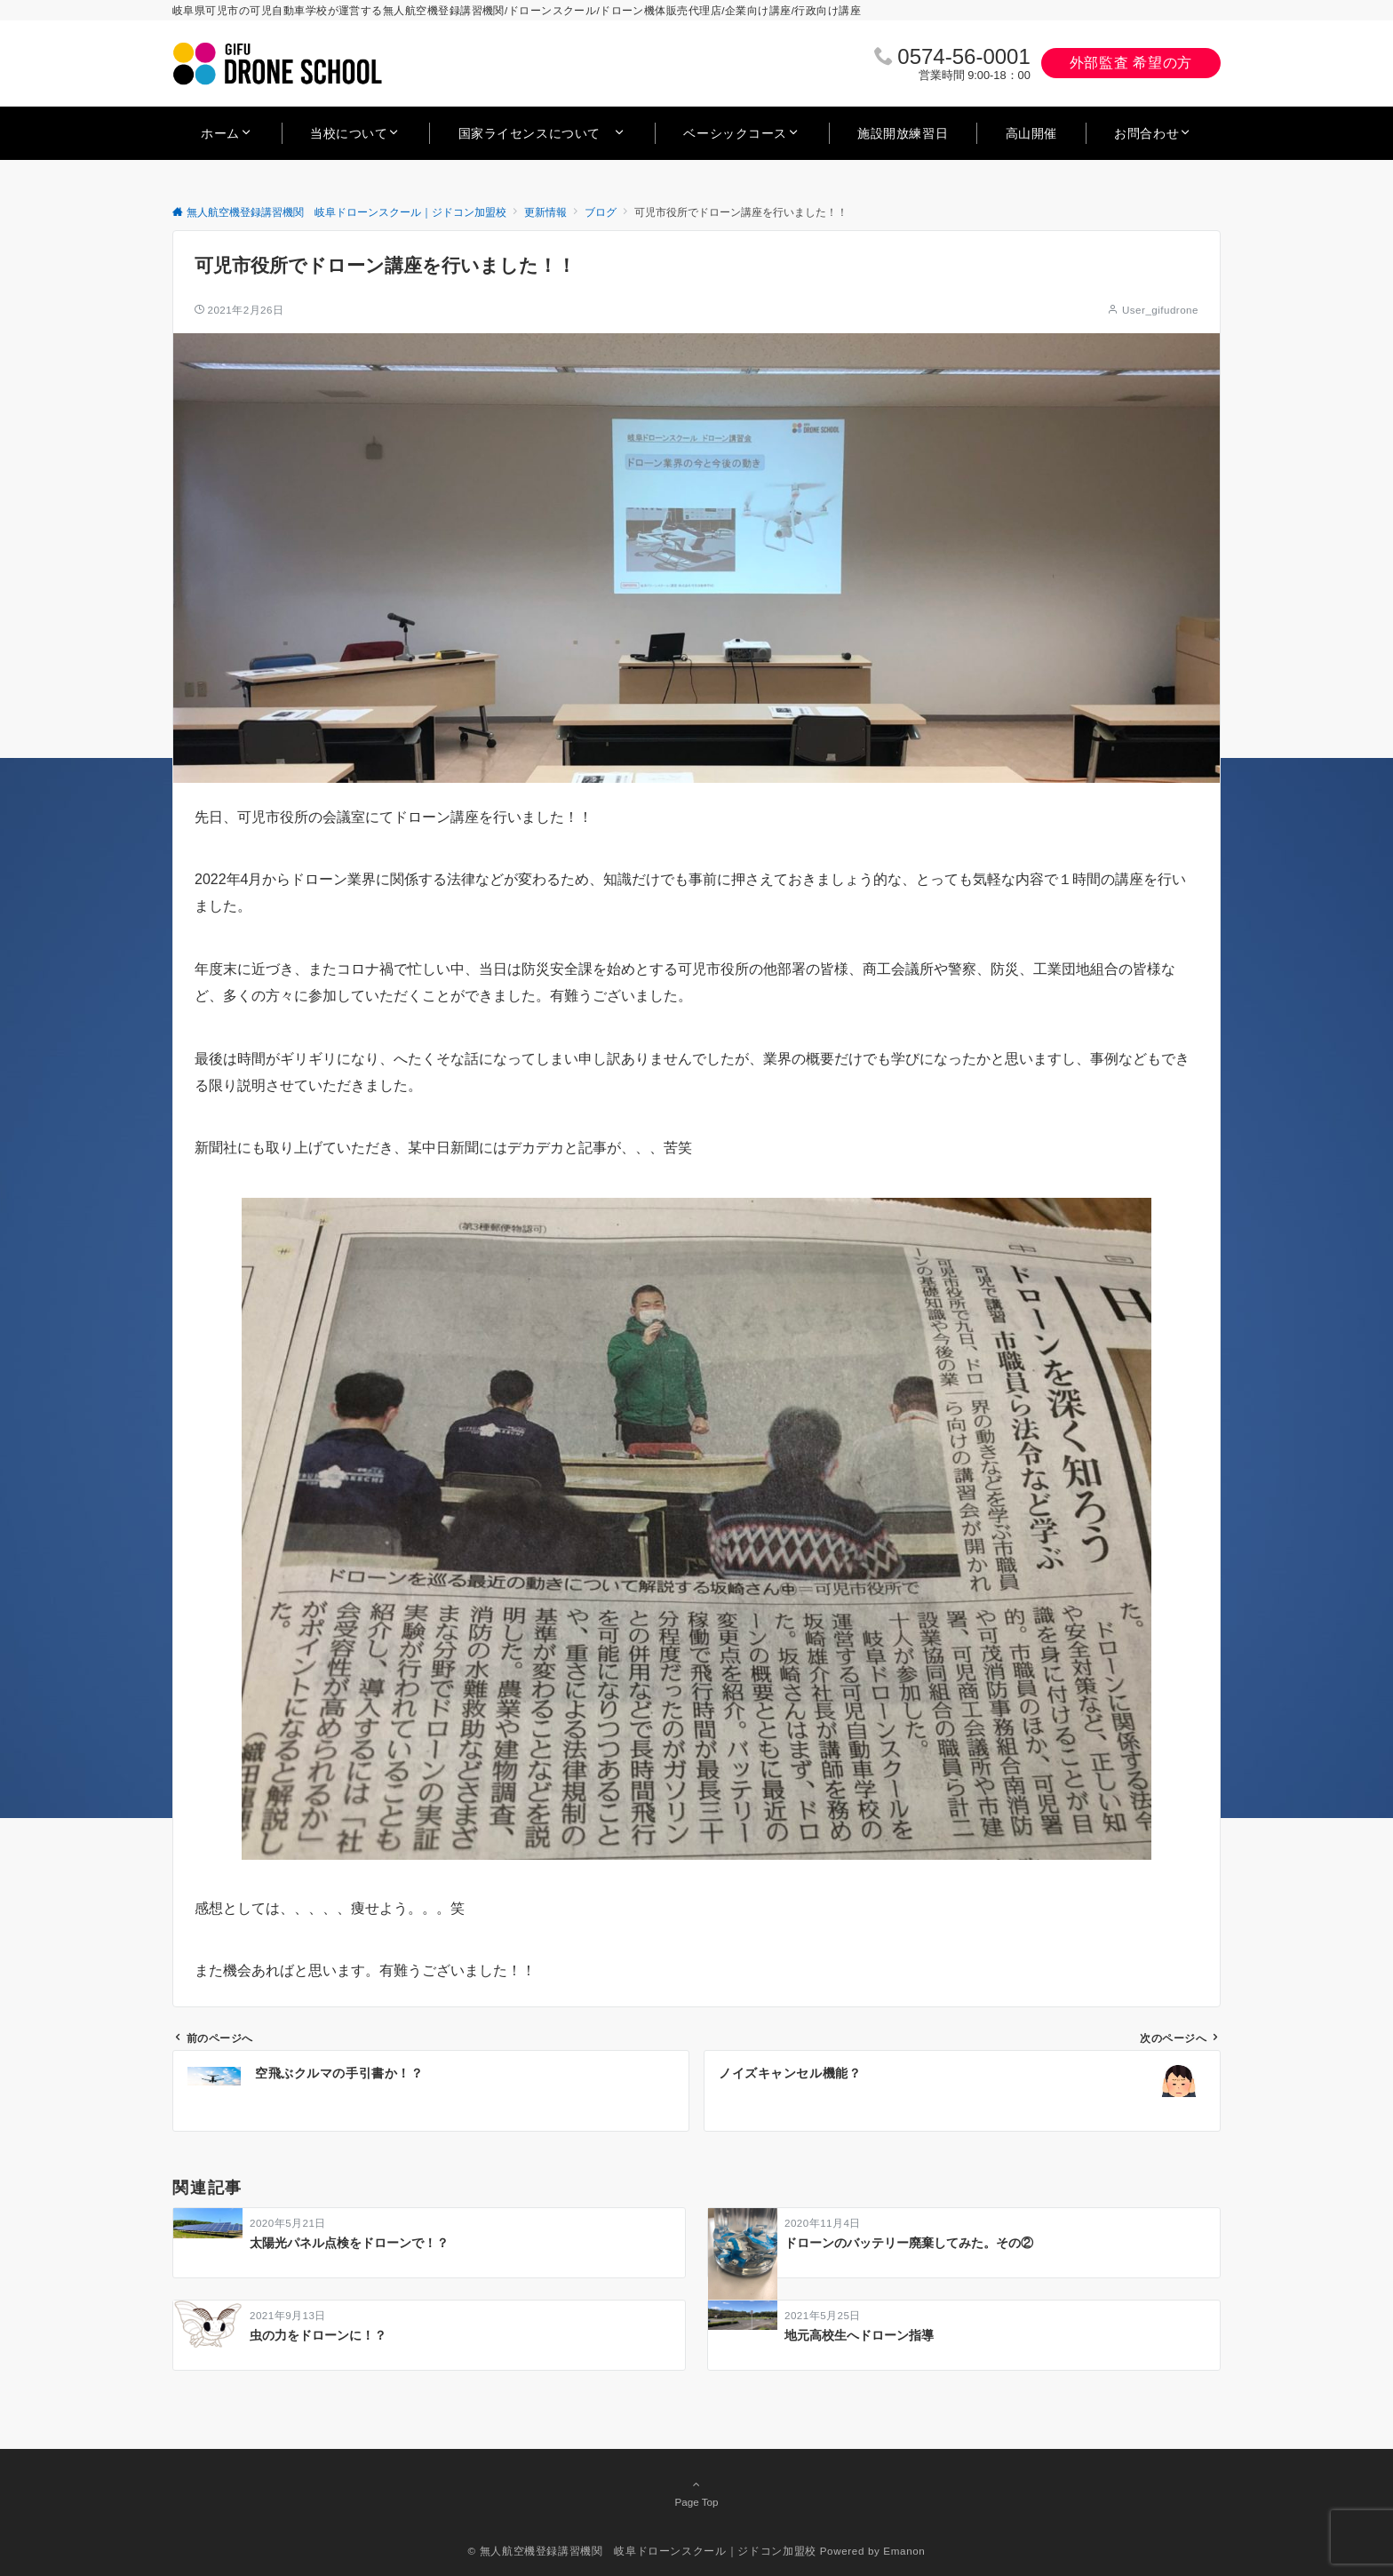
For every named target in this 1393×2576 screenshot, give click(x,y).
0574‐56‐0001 (963, 56)
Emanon (904, 2550)
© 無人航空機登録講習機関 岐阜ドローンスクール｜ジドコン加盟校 (642, 2550)
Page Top (696, 2492)
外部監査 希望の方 (1131, 62)
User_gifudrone (1160, 309)
